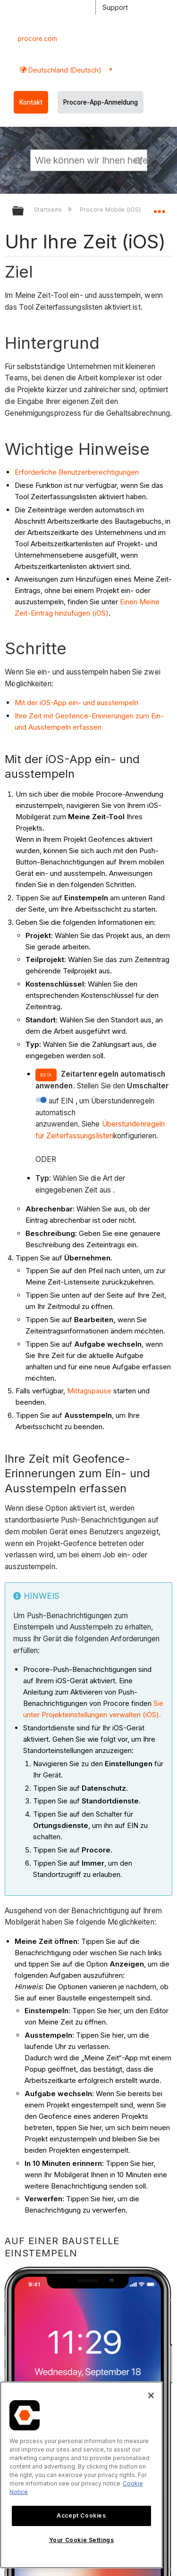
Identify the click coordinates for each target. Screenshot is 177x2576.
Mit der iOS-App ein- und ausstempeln (76, 702)
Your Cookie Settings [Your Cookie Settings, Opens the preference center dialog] (81, 2539)
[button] (138, 160)
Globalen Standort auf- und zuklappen (159, 207)
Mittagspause (89, 1390)
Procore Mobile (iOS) (111, 209)
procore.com (37, 38)
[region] (81, 2474)
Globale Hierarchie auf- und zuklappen (24, 211)
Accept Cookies (81, 2515)
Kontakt (30, 102)
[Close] (151, 2395)
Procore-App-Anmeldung (100, 102)
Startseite (49, 209)
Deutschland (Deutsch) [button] (63, 70)
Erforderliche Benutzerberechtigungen (77, 472)
